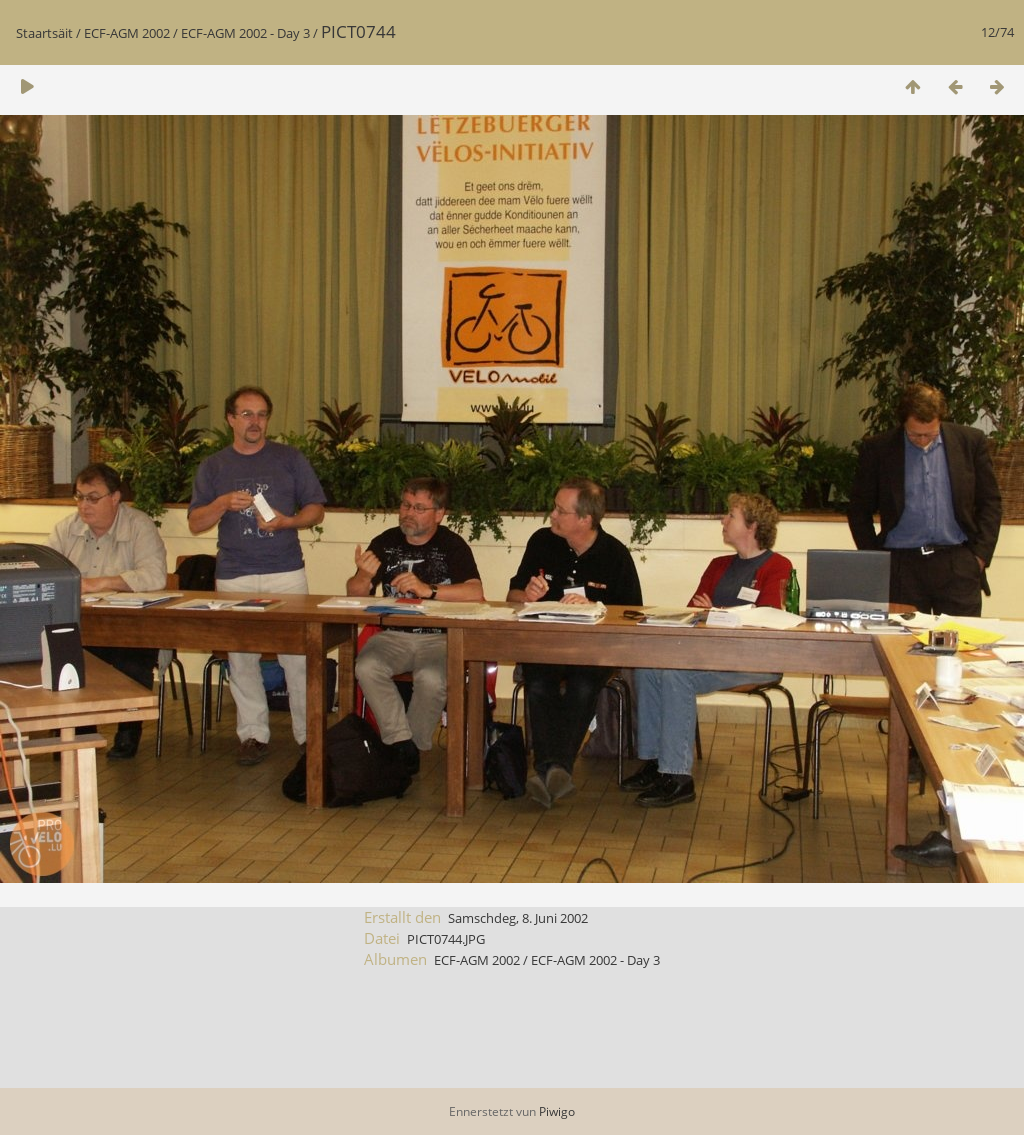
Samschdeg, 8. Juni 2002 (518, 918)
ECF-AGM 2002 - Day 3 (245, 33)
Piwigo (557, 1111)
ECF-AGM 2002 (127, 33)
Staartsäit (44, 33)
